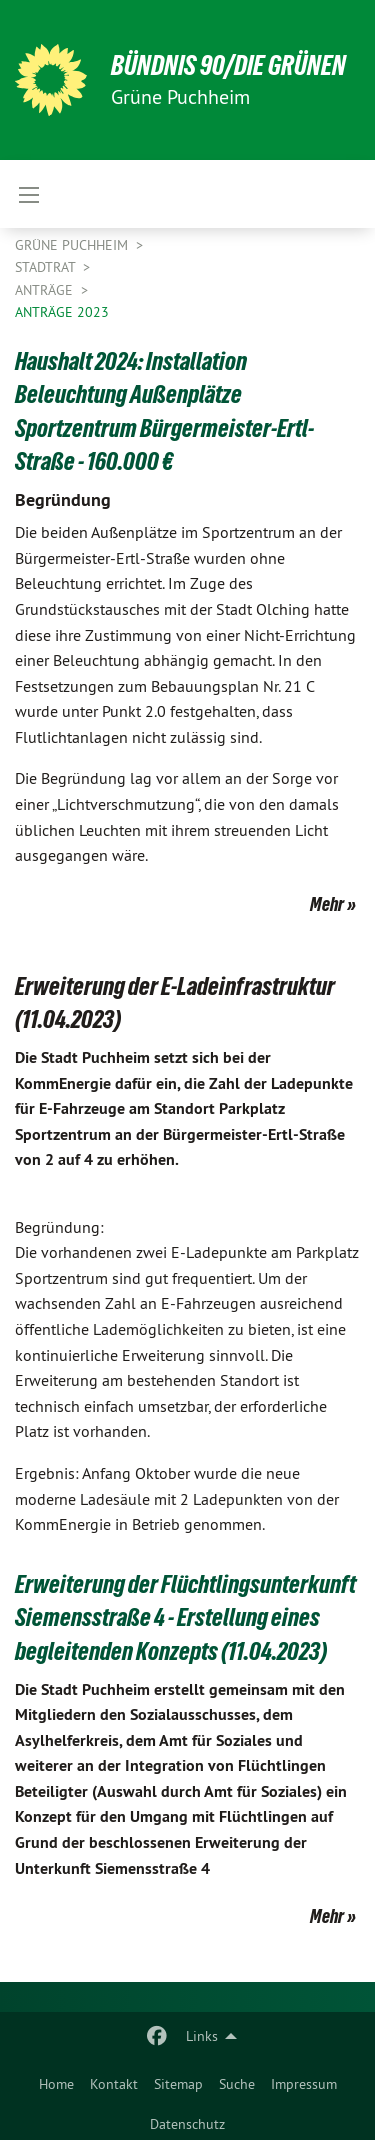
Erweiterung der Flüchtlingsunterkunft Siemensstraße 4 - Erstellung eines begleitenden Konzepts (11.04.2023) (185, 1617)
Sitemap (178, 2084)
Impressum (304, 2084)
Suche (237, 2084)
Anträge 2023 (62, 312)
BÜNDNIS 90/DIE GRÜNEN (228, 65)
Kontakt (114, 2084)
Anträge (46, 290)
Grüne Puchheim (73, 245)
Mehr (327, 904)
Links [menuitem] (202, 2036)
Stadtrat (47, 267)
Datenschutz (187, 2124)
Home (56, 2084)
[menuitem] (56, 2080)
